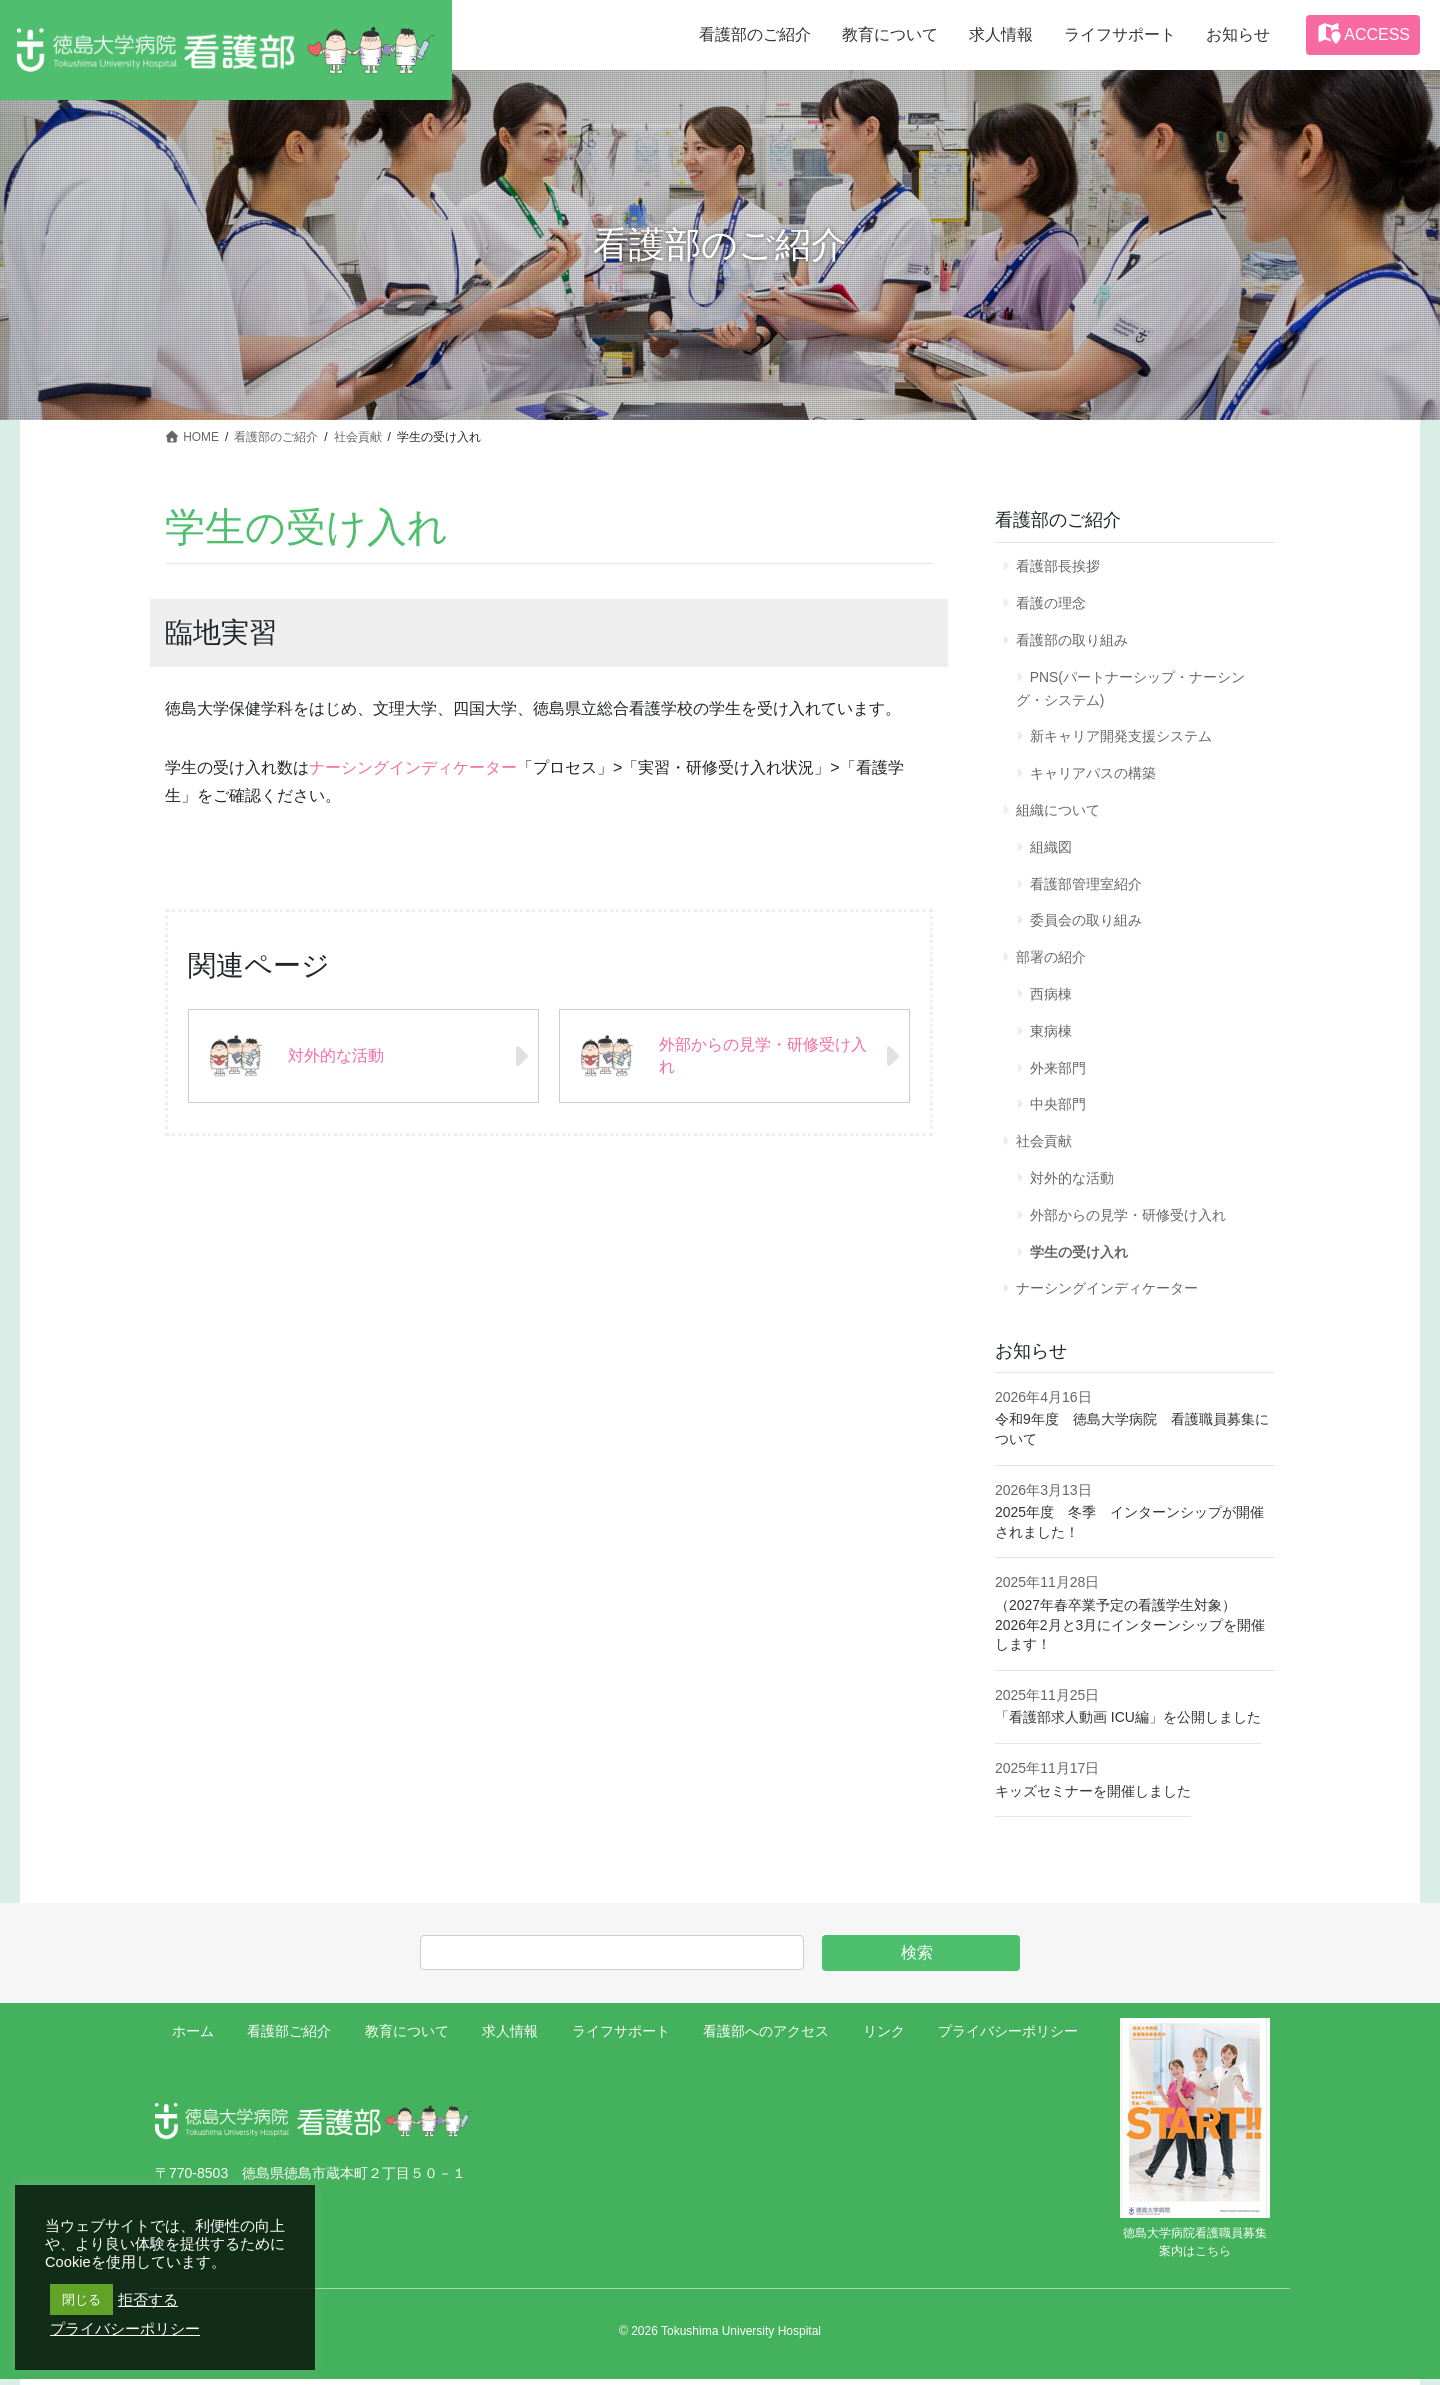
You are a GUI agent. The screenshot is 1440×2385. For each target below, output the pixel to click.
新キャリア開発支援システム (1121, 738)
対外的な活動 (1072, 1183)
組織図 (1051, 849)
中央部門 (1058, 1109)
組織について (1058, 812)
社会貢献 (1044, 1146)
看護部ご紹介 (289, 2037)
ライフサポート (621, 2037)
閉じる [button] (81, 2299)
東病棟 (1051, 1035)
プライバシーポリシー (1008, 2037)
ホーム (193, 2037)
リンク (884, 2037)
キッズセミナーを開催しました (1093, 1797)
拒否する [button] (148, 2300)
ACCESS (1363, 33)
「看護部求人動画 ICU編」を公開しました (1128, 1723)
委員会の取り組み (1086, 923)
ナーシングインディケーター (413, 767)
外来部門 (1058, 1072)
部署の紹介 (1051, 960)
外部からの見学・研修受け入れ (1128, 1220)
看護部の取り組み (1072, 641)
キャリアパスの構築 (1093, 775)
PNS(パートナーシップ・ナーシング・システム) (1130, 689)
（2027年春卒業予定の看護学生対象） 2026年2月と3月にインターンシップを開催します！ (1130, 1630)
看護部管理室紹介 (1086, 886)
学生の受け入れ (1079, 1257)
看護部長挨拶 (1058, 566)
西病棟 (1051, 998)
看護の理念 (1051, 603)
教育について (407, 2037)
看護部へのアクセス (766, 2037)
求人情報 (510, 2037)
